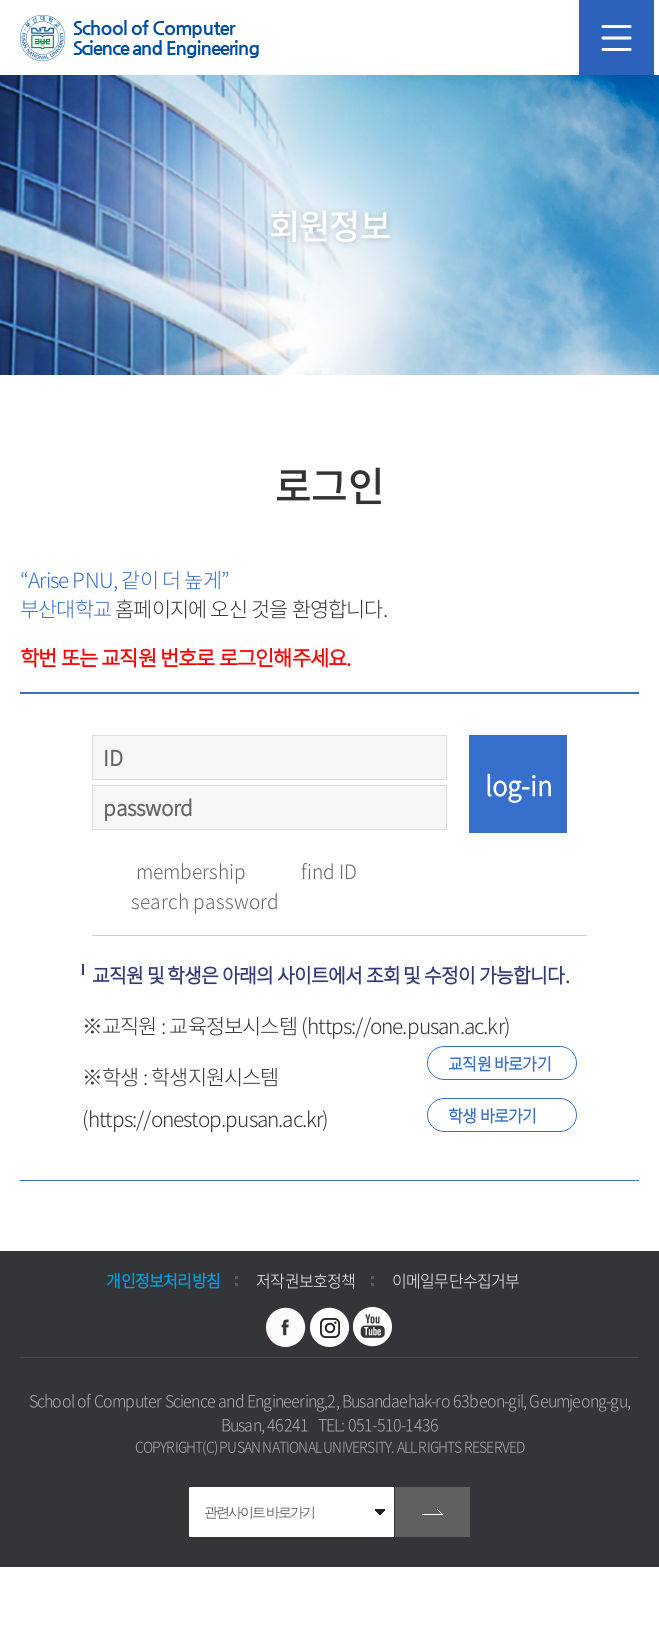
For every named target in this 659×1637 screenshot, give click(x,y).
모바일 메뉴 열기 (616, 37)
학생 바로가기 (492, 1115)
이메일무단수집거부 (456, 1280)
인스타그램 (330, 1327)
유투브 (373, 1327)
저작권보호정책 (305, 1280)
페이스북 (286, 1327)
